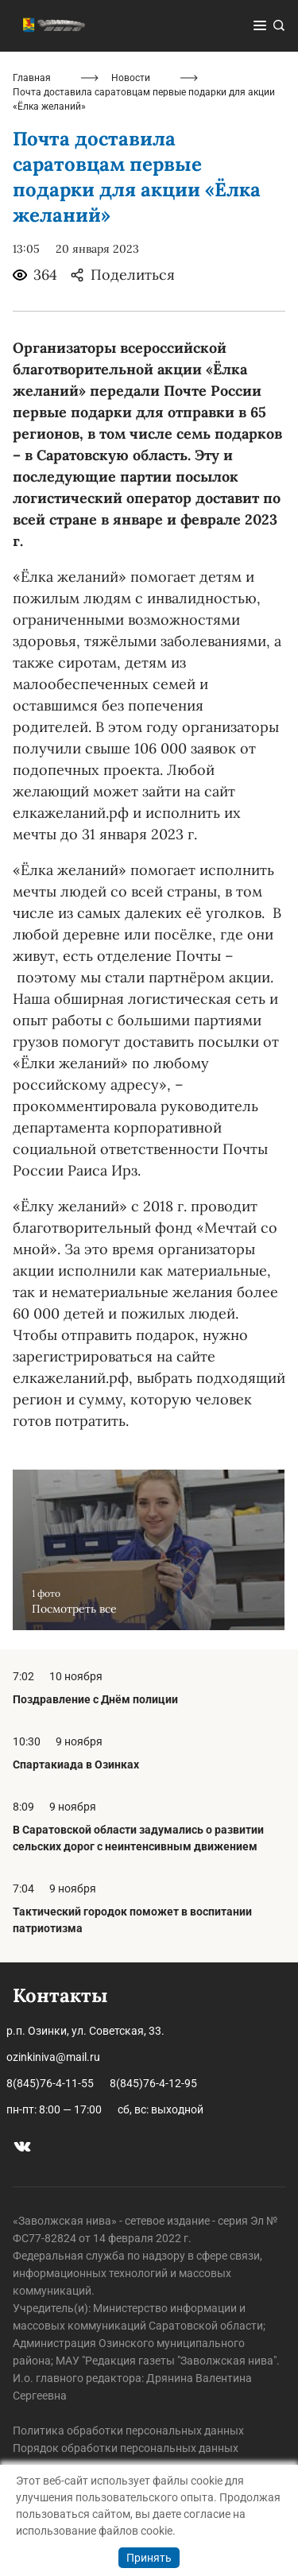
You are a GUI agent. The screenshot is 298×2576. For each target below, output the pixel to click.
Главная (32, 77)
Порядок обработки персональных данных (125, 2448)
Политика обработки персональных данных (128, 2430)
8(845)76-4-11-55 (50, 2083)
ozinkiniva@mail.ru (53, 2057)
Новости (130, 77)
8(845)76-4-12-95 (153, 2083)
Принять (149, 2557)
